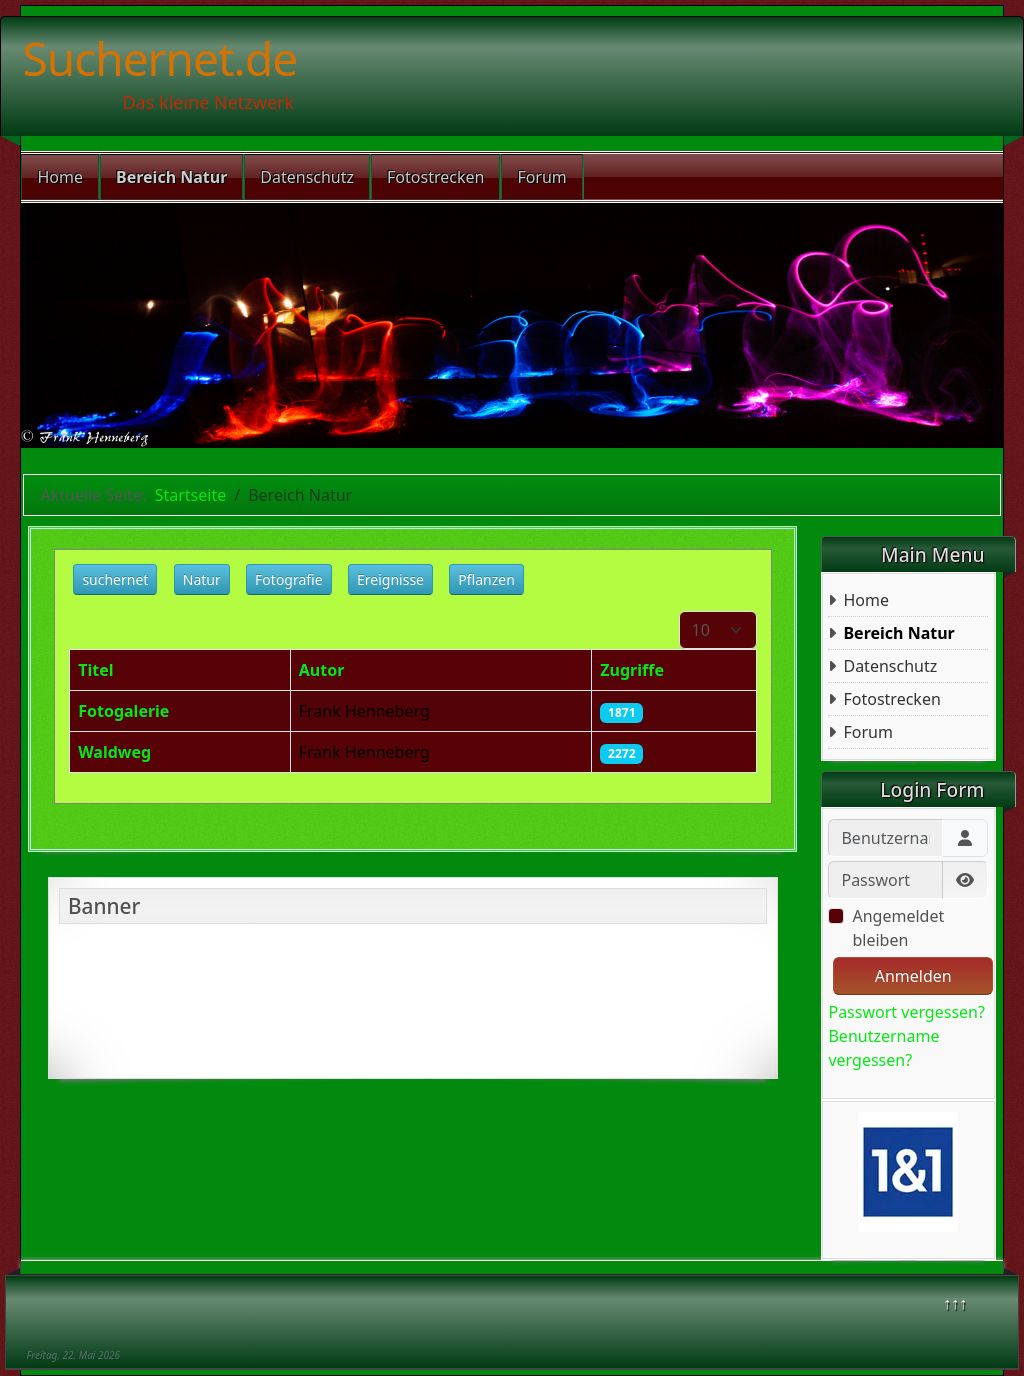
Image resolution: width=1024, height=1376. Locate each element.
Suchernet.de (159, 58)
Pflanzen (486, 579)
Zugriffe (632, 670)
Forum (541, 177)
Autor (322, 670)
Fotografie (289, 579)
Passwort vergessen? (906, 1012)
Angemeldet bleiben (898, 928)
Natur (202, 579)
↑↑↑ (955, 1303)
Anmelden (913, 976)
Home (60, 177)
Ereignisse (390, 579)
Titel (95, 670)
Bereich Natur (171, 177)
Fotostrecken (435, 177)
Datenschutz (307, 177)
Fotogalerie (123, 711)
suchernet (115, 579)
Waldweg (114, 752)
